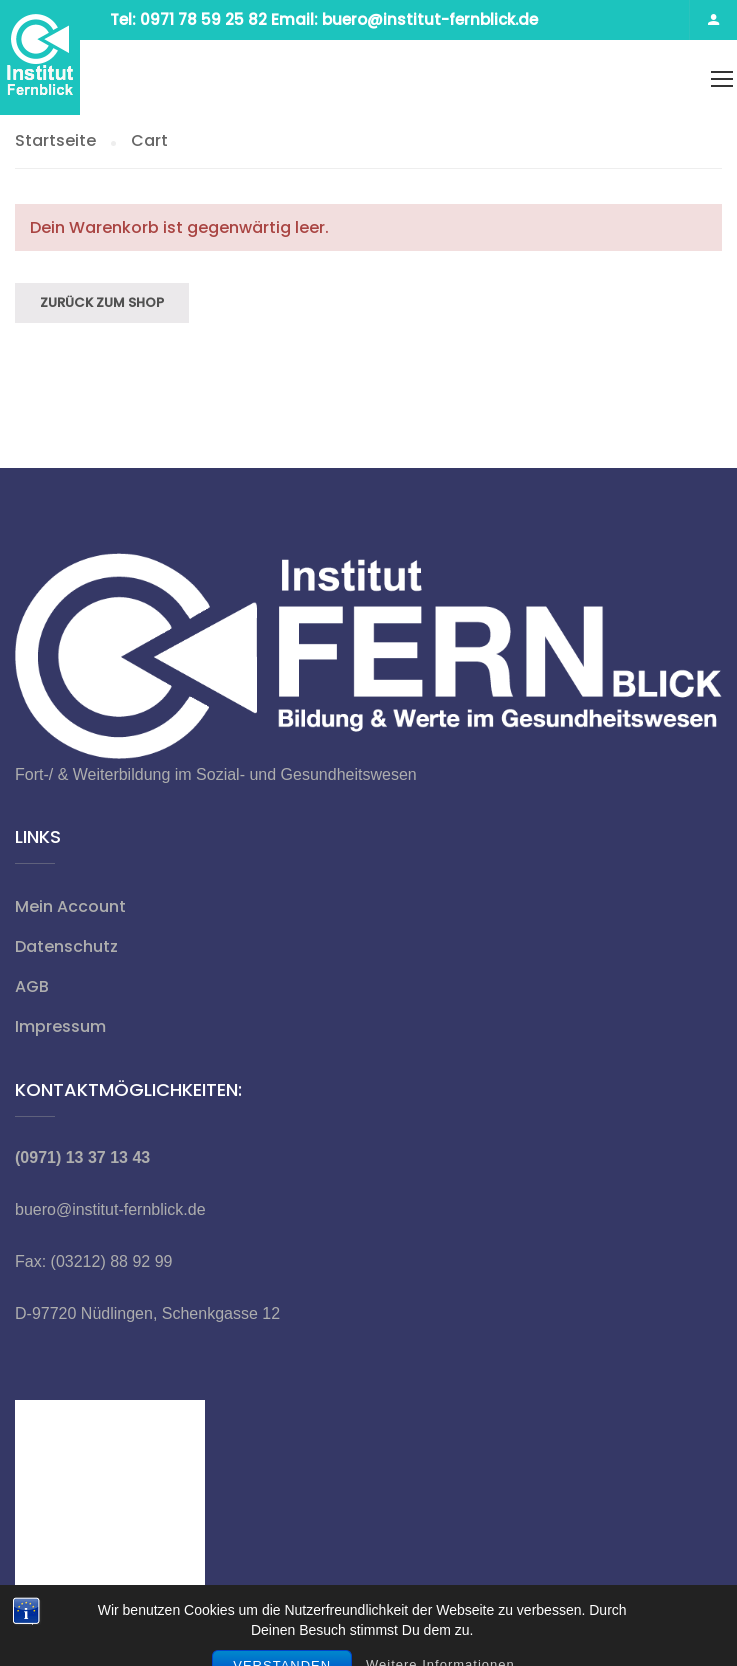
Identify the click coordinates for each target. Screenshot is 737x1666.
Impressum (60, 1026)
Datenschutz (66, 946)
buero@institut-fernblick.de (110, 1209)
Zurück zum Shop (102, 302)
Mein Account (70, 906)
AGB (32, 986)
